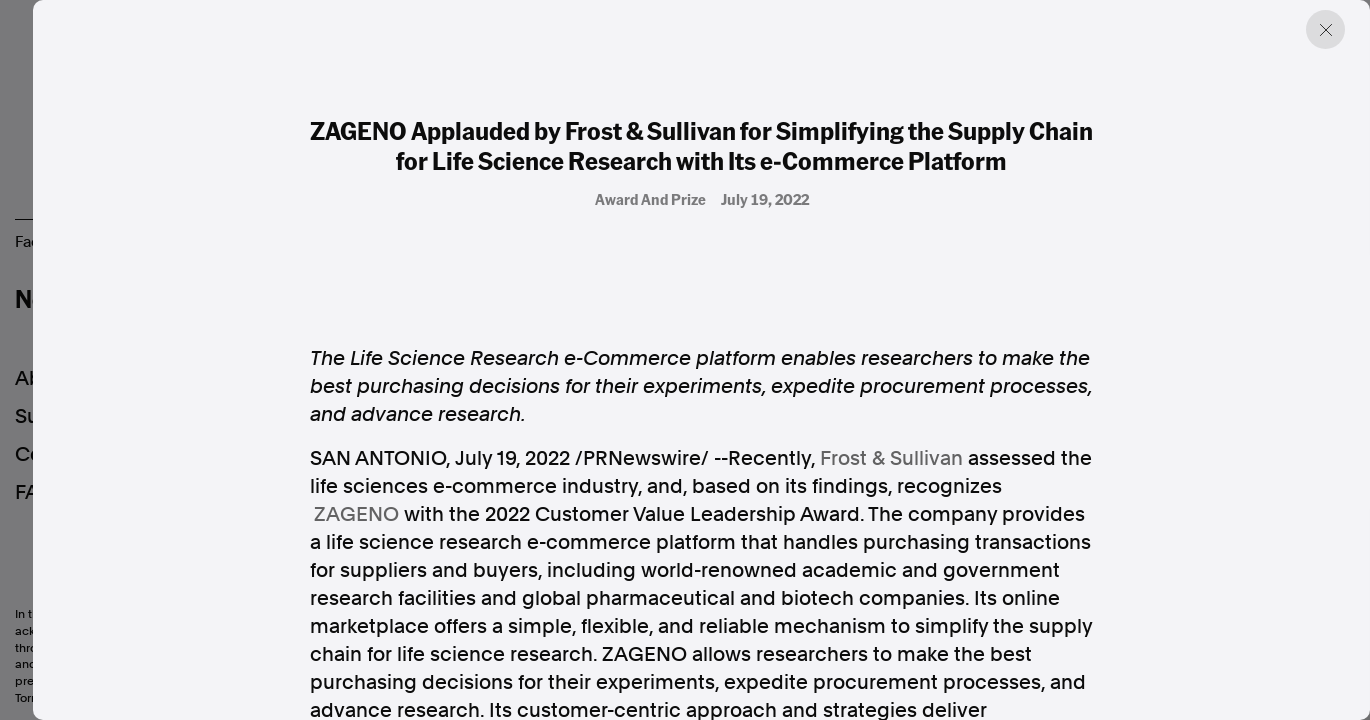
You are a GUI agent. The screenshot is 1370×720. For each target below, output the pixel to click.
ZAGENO (356, 514)
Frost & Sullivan (891, 458)
